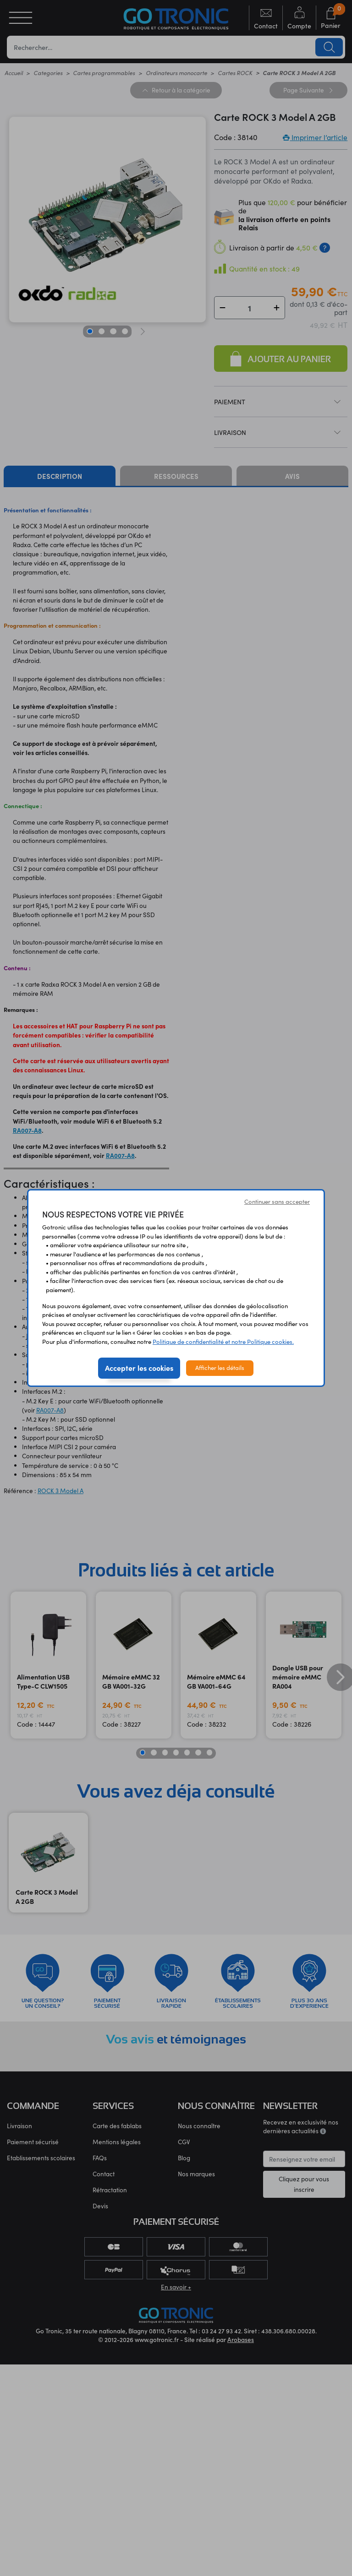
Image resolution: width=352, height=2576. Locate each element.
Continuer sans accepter (277, 1201)
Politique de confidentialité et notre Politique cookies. (223, 1341)
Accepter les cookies (139, 1368)
